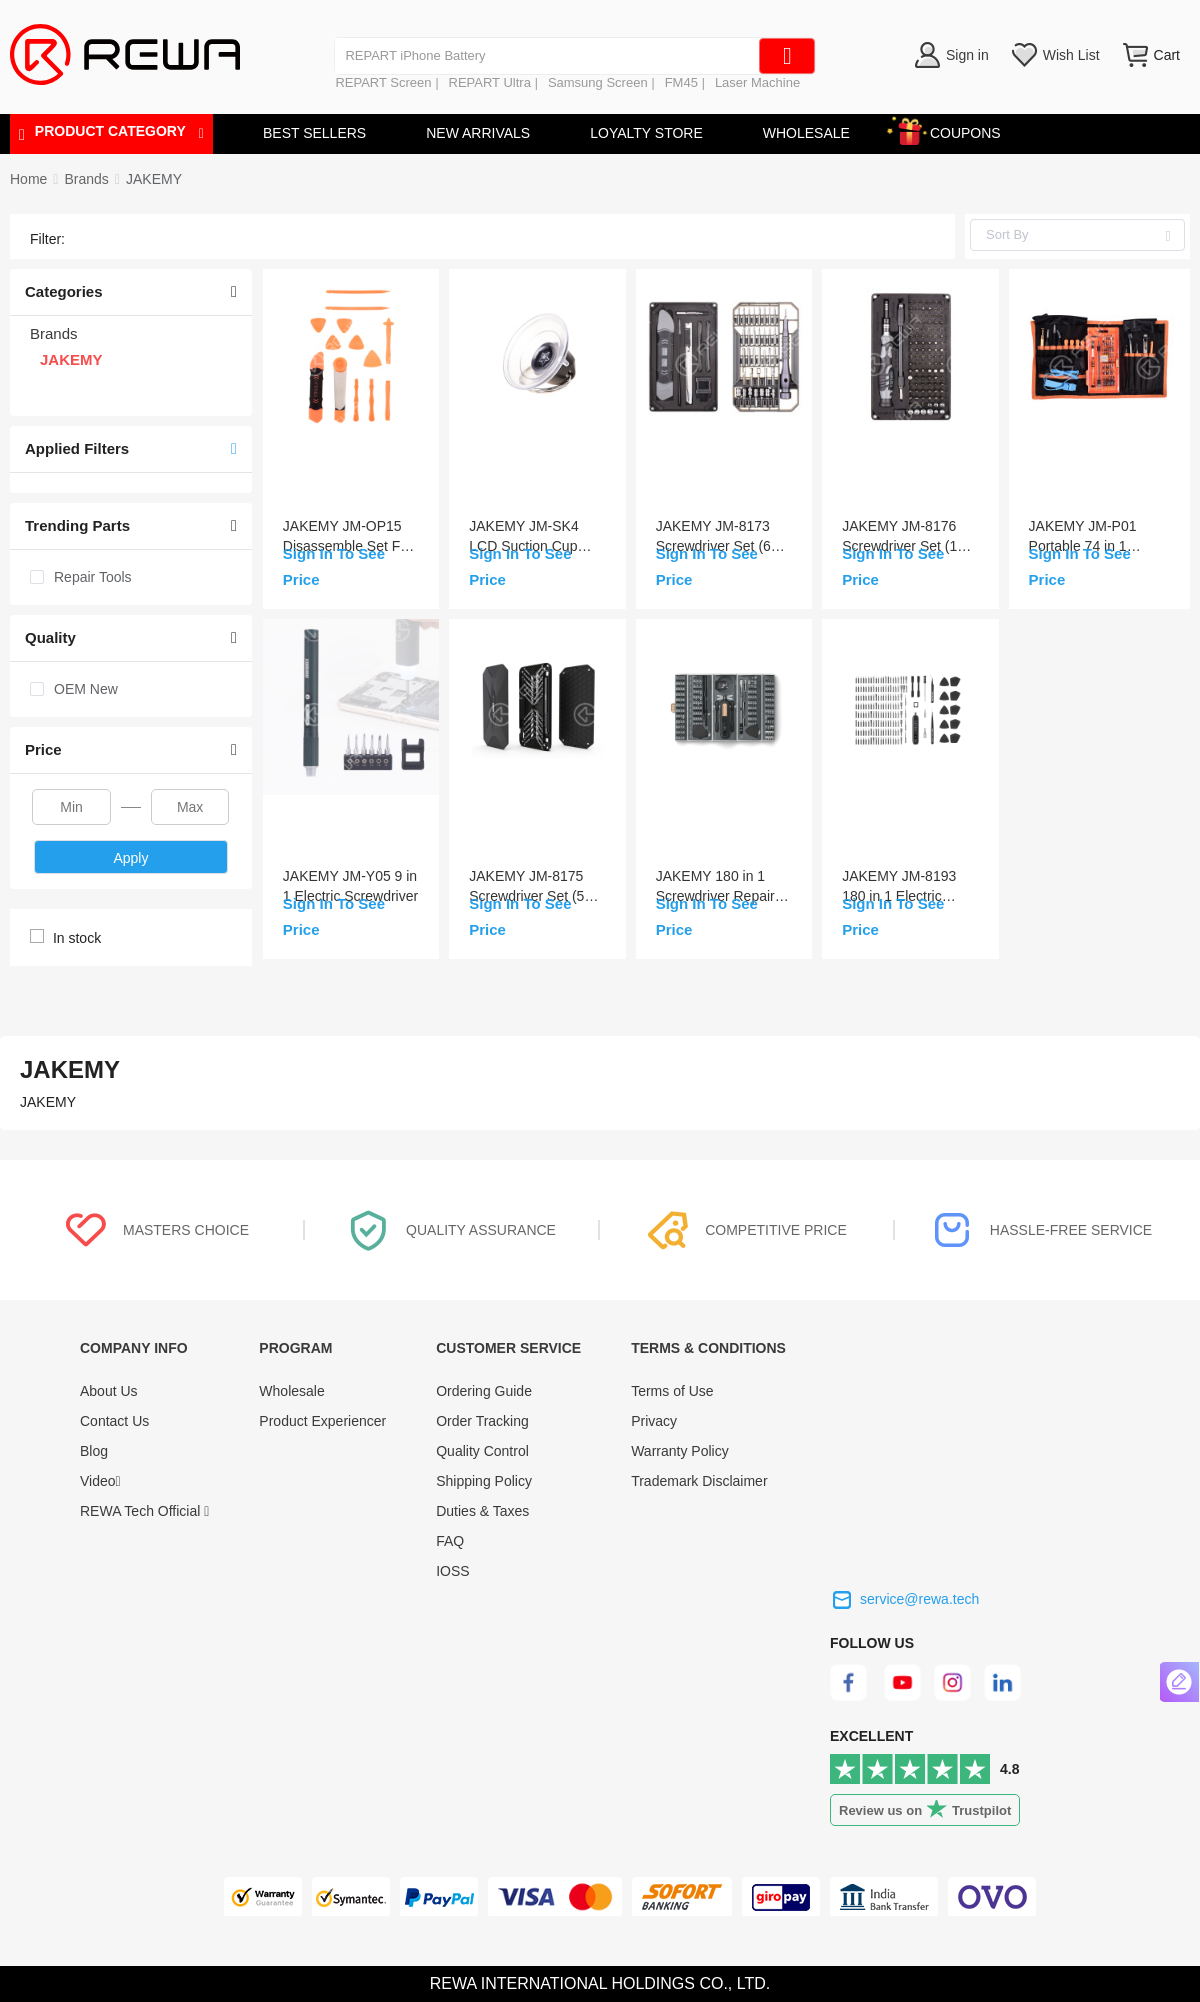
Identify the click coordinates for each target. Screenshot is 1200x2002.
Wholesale (291, 1391)
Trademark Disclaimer (699, 1481)
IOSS (452, 1571)
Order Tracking (482, 1421)
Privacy (654, 1421)
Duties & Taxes (482, 1511)
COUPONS (955, 129)
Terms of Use (672, 1391)
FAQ (450, 1541)
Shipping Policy (484, 1481)
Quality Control (482, 1451)
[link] (86, 179)
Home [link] (28, 179)
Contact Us (114, 1421)
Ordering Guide (484, 1391)
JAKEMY (154, 179)
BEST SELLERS (314, 133)
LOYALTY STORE (646, 133)
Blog (94, 1451)
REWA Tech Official (144, 1511)
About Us (109, 1391)
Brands (86, 179)
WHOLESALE (806, 133)
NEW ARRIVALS (478, 133)
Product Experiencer (322, 1421)
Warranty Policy (680, 1451)
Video (100, 1481)
